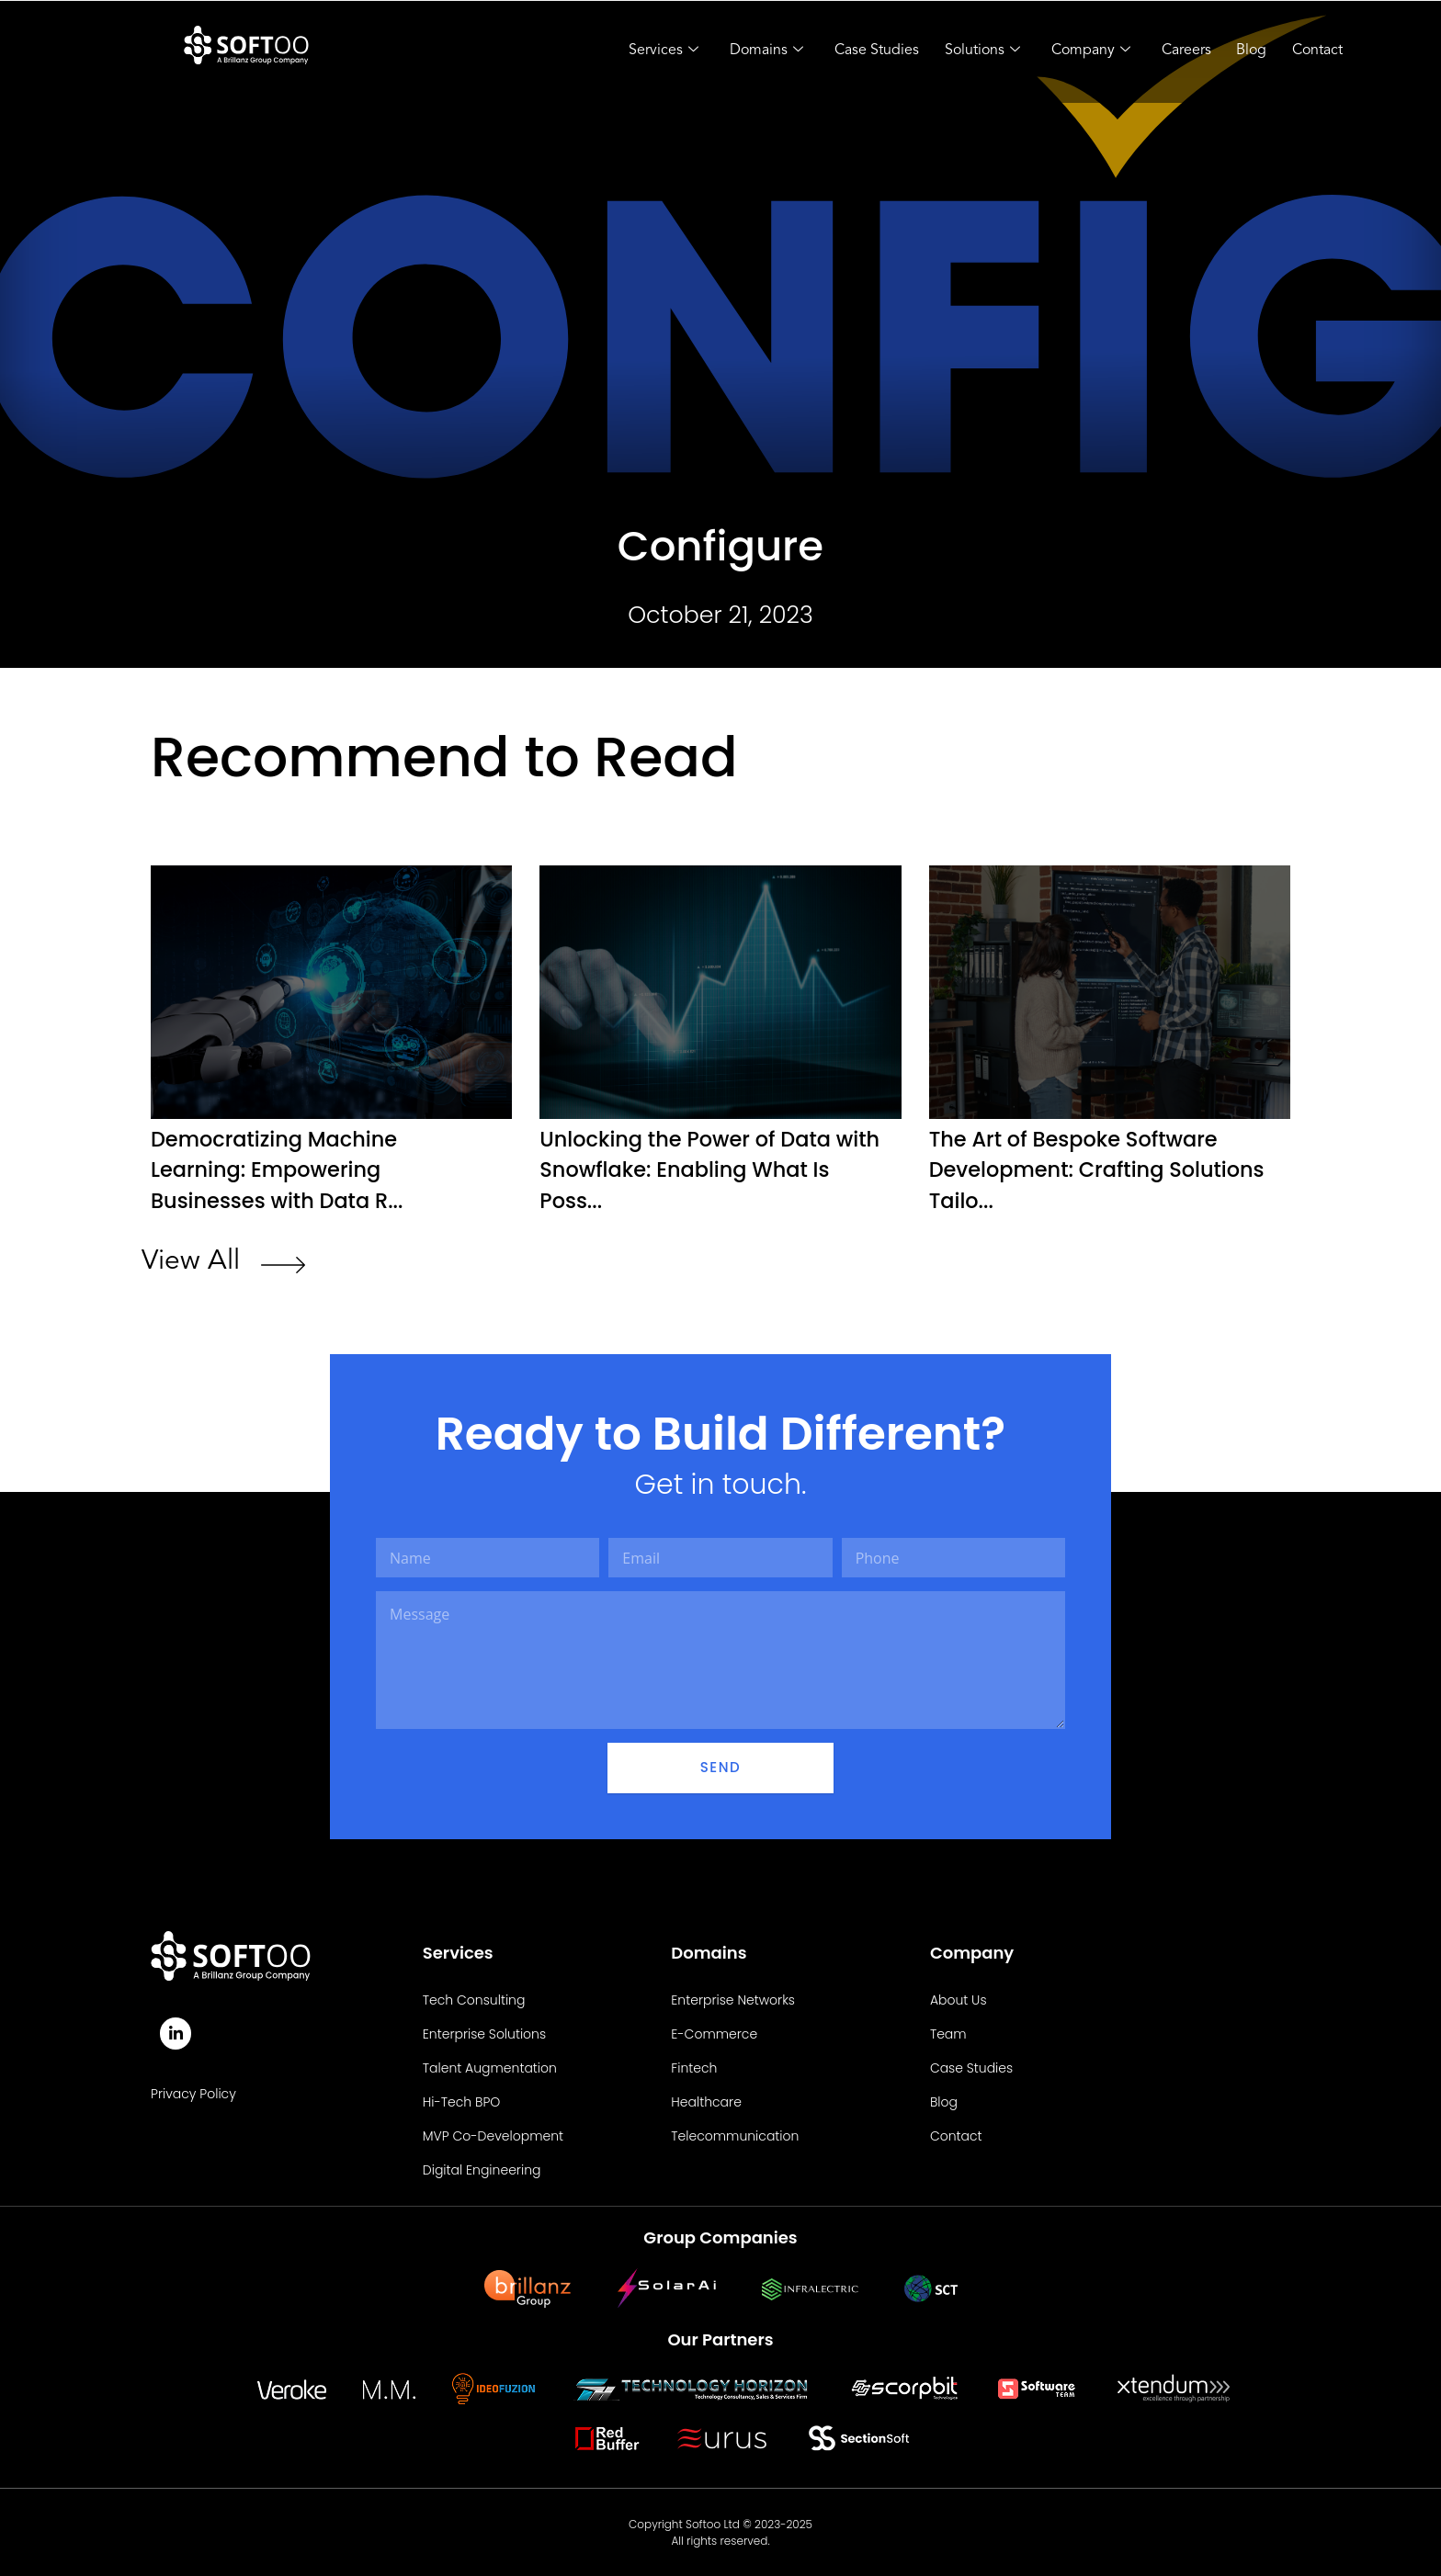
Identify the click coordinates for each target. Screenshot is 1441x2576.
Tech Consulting (474, 1999)
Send (720, 1766)
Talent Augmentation (490, 2067)
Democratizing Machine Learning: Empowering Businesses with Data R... (286, 1169)
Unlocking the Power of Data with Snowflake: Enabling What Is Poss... (709, 1169)
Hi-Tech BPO (462, 2101)
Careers (1179, 50)
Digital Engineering (482, 2169)
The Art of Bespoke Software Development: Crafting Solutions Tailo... (1083, 1169)
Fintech (694, 2067)
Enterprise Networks (733, 1999)
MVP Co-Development (493, 2135)
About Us (958, 1999)
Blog (1246, 50)
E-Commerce (714, 2033)
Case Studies (864, 50)
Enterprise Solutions (484, 2033)
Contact (1314, 50)
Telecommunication (735, 2135)
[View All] (283, 1267)
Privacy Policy (193, 2094)
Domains (752, 51)
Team (948, 2033)
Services (647, 51)
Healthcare (706, 2101)
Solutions (971, 51)
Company (1081, 51)
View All (191, 1260)
